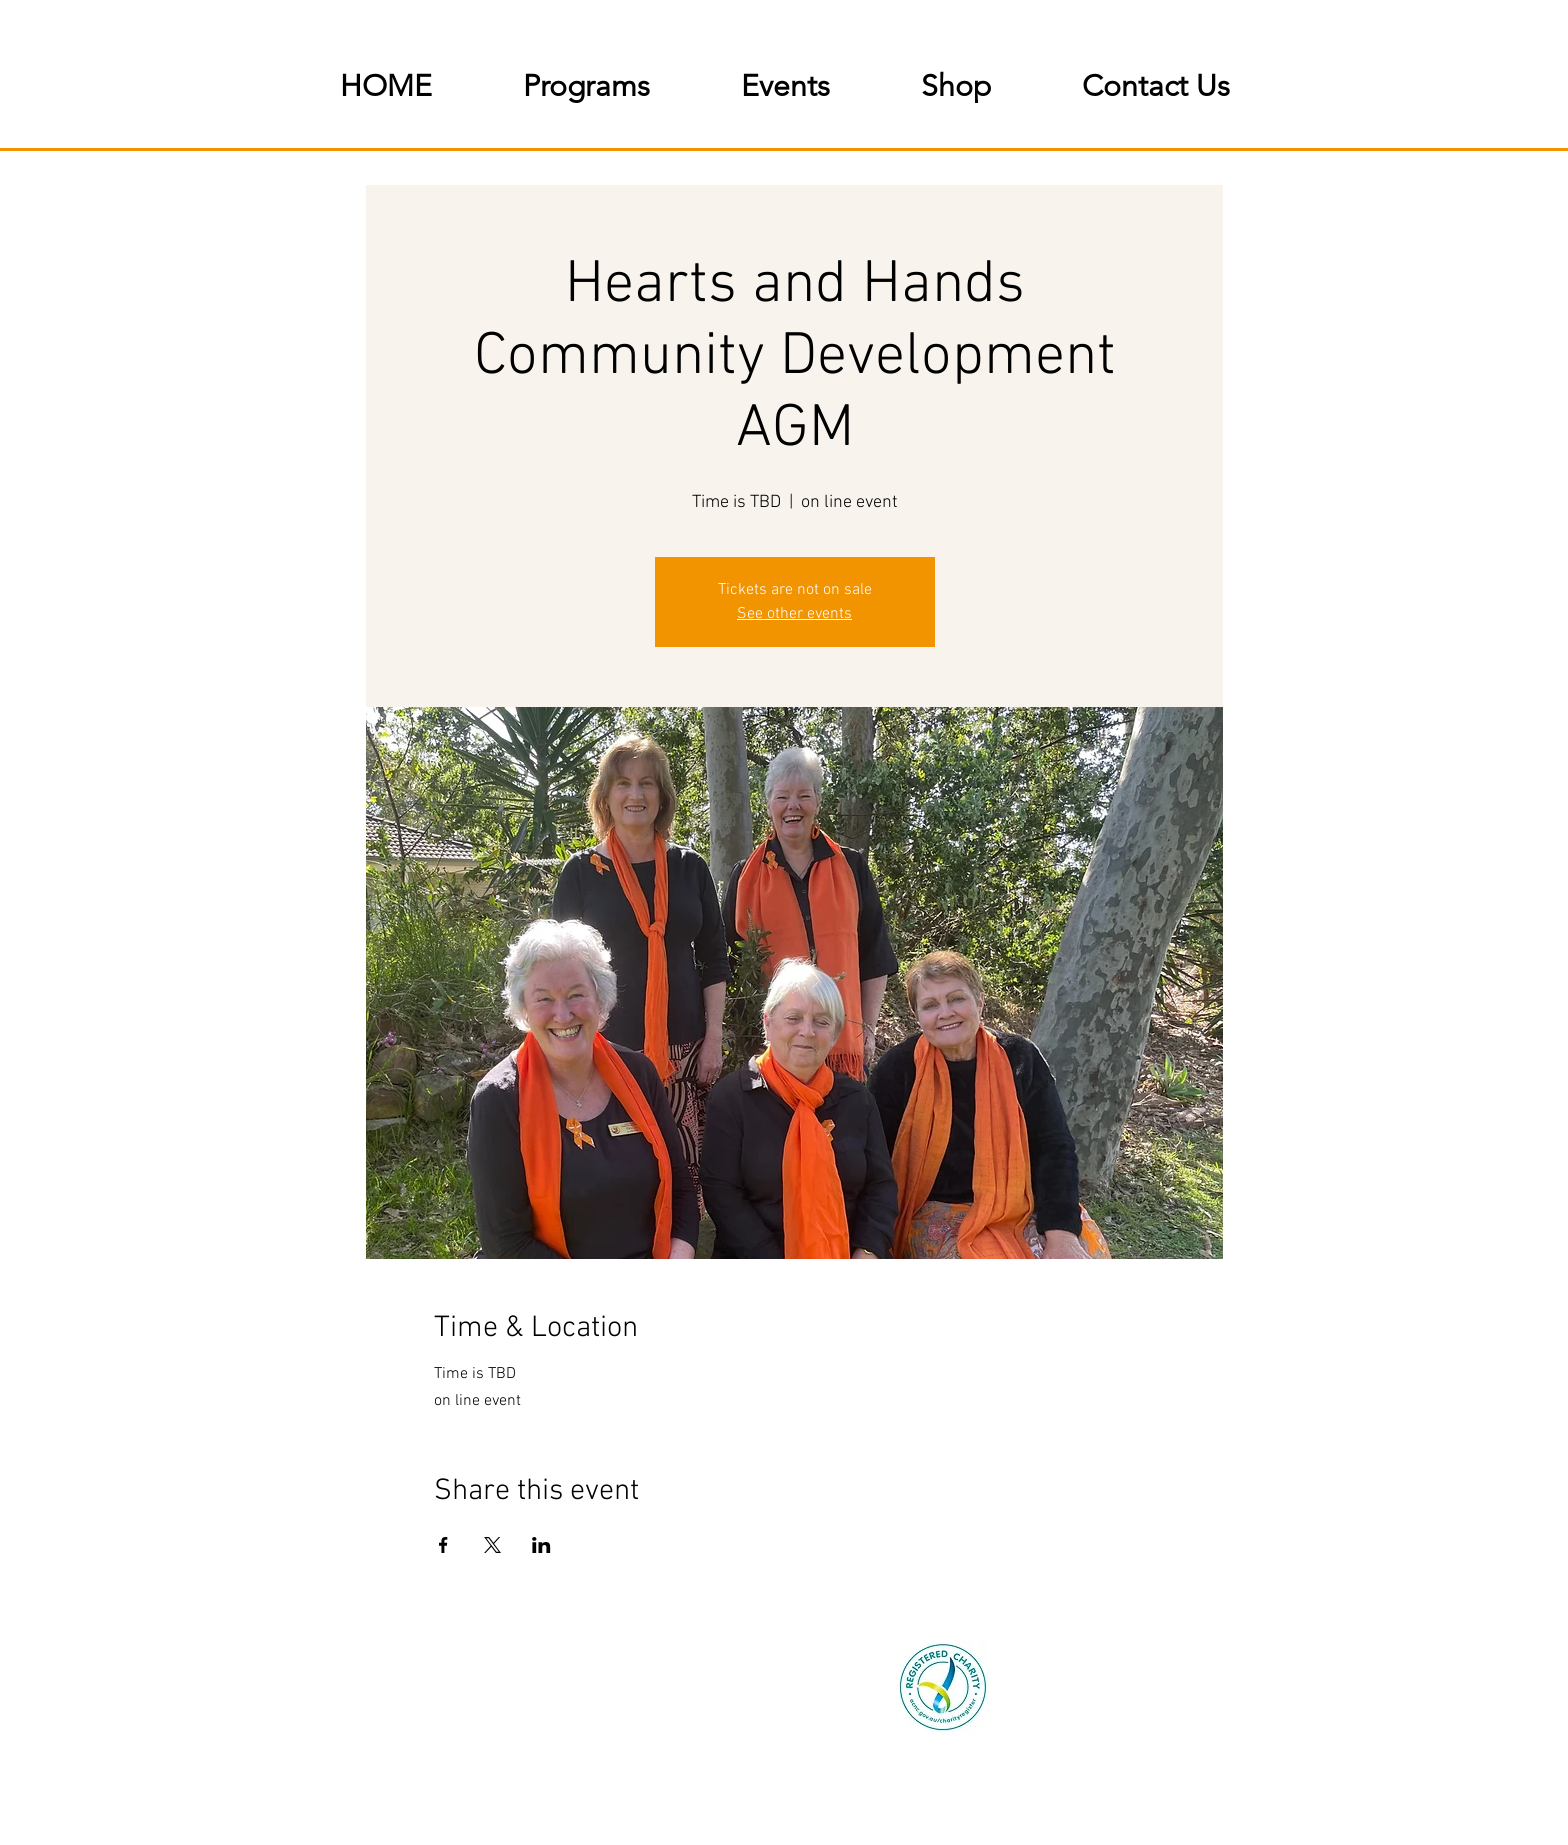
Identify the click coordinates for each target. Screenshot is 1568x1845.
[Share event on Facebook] (443, 1545)
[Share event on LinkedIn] (541, 1545)
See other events (794, 614)
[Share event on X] (492, 1545)
